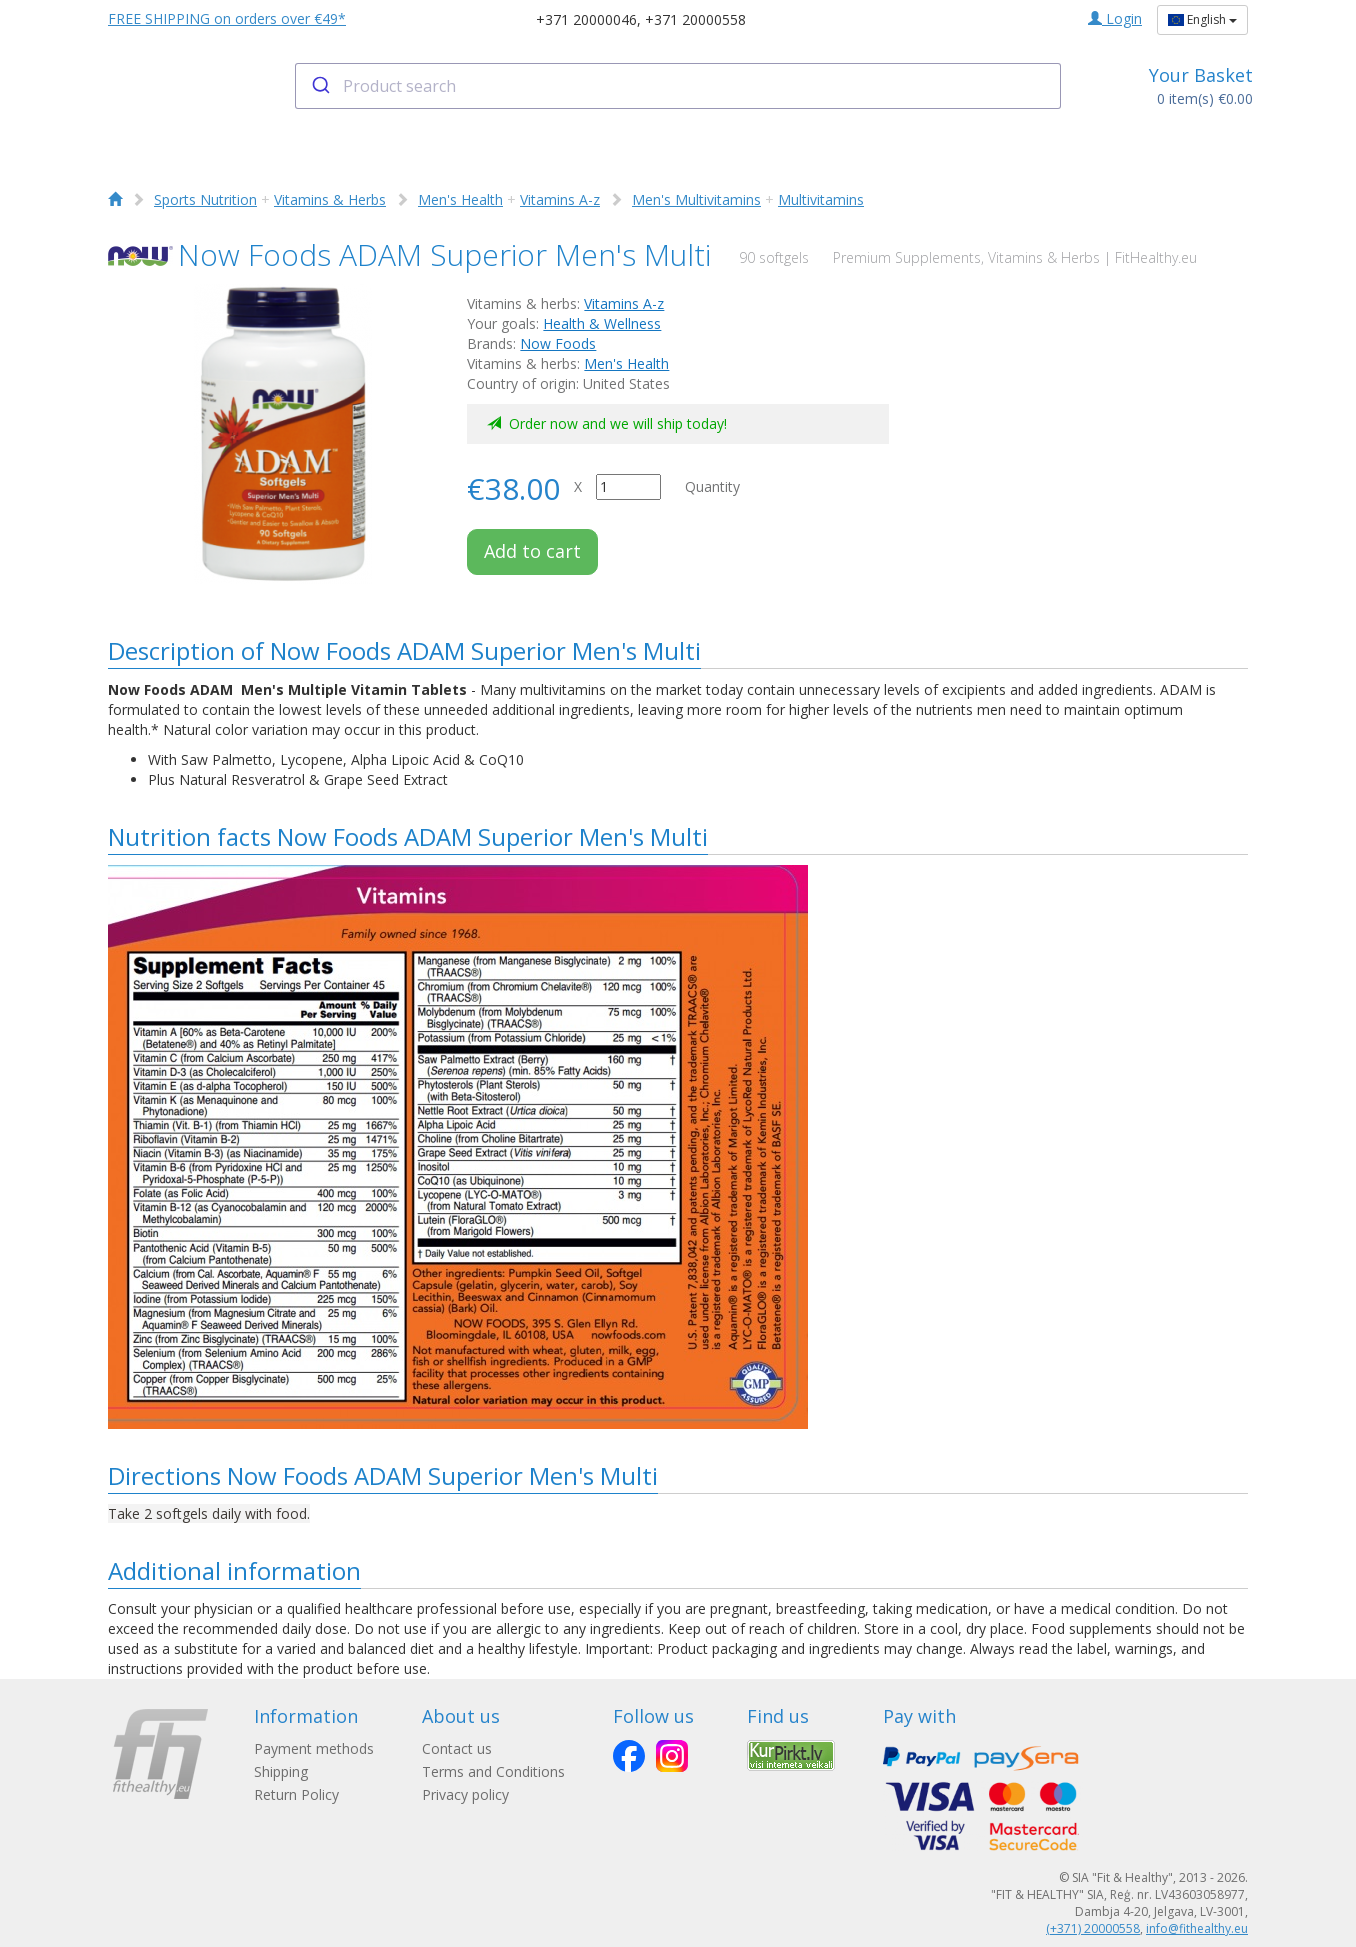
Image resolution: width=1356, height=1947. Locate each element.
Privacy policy (465, 1794)
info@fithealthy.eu (1197, 1928)
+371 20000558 (695, 19)
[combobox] (678, 86)
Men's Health (460, 199)
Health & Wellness (602, 323)
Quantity (712, 486)
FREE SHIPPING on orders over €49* (227, 18)
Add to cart (532, 551)
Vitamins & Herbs (330, 199)
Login (1115, 18)
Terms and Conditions (493, 1771)
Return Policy (296, 1794)
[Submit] (319, 86)
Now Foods (558, 343)
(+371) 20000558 (1093, 1928)
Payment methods (314, 1748)
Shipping (281, 1771)
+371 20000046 (586, 19)
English (1202, 19)
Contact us (457, 1748)
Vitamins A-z (560, 199)
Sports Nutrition (205, 199)
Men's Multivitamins (696, 199)
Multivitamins (821, 199)
